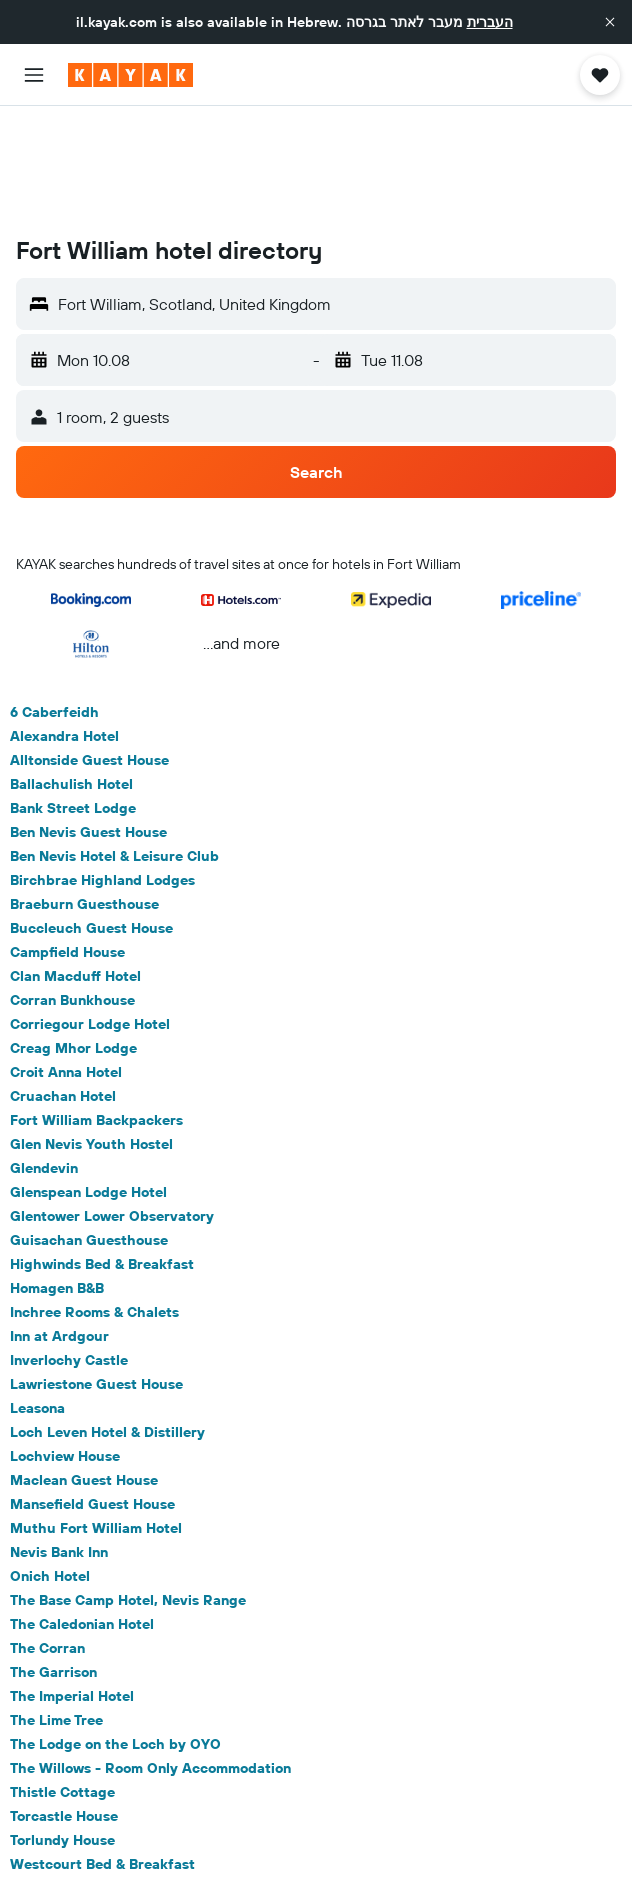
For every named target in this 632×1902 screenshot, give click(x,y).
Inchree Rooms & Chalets (94, 1200)
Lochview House (65, 1344)
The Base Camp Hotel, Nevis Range (128, 1488)
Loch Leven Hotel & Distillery (107, 1320)
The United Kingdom (332, 1846)
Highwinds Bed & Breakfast (102, 1152)
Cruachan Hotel (63, 984)
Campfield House (67, 840)
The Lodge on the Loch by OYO (115, 1632)
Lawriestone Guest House (96, 1272)
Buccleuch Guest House (91, 816)
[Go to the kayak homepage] (130, 75)
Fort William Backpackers (96, 1008)
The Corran (47, 1536)
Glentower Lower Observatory (112, 1104)
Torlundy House (62, 1728)
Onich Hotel (50, 1464)
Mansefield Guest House (92, 1392)
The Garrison (53, 1560)
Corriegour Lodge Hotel (90, 912)
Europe (233, 1846)
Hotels (172, 1846)
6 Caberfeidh (54, 600)
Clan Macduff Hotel (75, 864)
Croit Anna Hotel (66, 960)
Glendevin (44, 1056)
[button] (610, 22)
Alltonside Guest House (89, 648)
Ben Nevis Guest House (88, 720)
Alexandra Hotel (64, 624)
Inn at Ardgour (59, 1224)
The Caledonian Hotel (82, 1512)
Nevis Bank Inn (59, 1440)
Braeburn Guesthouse (84, 792)
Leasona (37, 1296)
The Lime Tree (56, 1608)
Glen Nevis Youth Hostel (91, 1032)
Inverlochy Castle (69, 1248)
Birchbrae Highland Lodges (102, 768)
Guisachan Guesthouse (89, 1128)
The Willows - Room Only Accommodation (150, 1656)
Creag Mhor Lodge (73, 936)
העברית (490, 22)
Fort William (515, 1846)
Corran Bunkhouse (72, 888)
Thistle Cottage (62, 1680)
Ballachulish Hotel (71, 672)
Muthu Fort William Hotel (96, 1416)
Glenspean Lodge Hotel (88, 1080)
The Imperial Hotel (72, 1584)
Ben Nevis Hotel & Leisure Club (114, 744)
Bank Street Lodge (73, 696)
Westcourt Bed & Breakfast (102, 1752)
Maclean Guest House (84, 1368)
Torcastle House (64, 1704)
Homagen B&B (57, 1176)
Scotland (435, 1846)
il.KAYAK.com (95, 1846)
